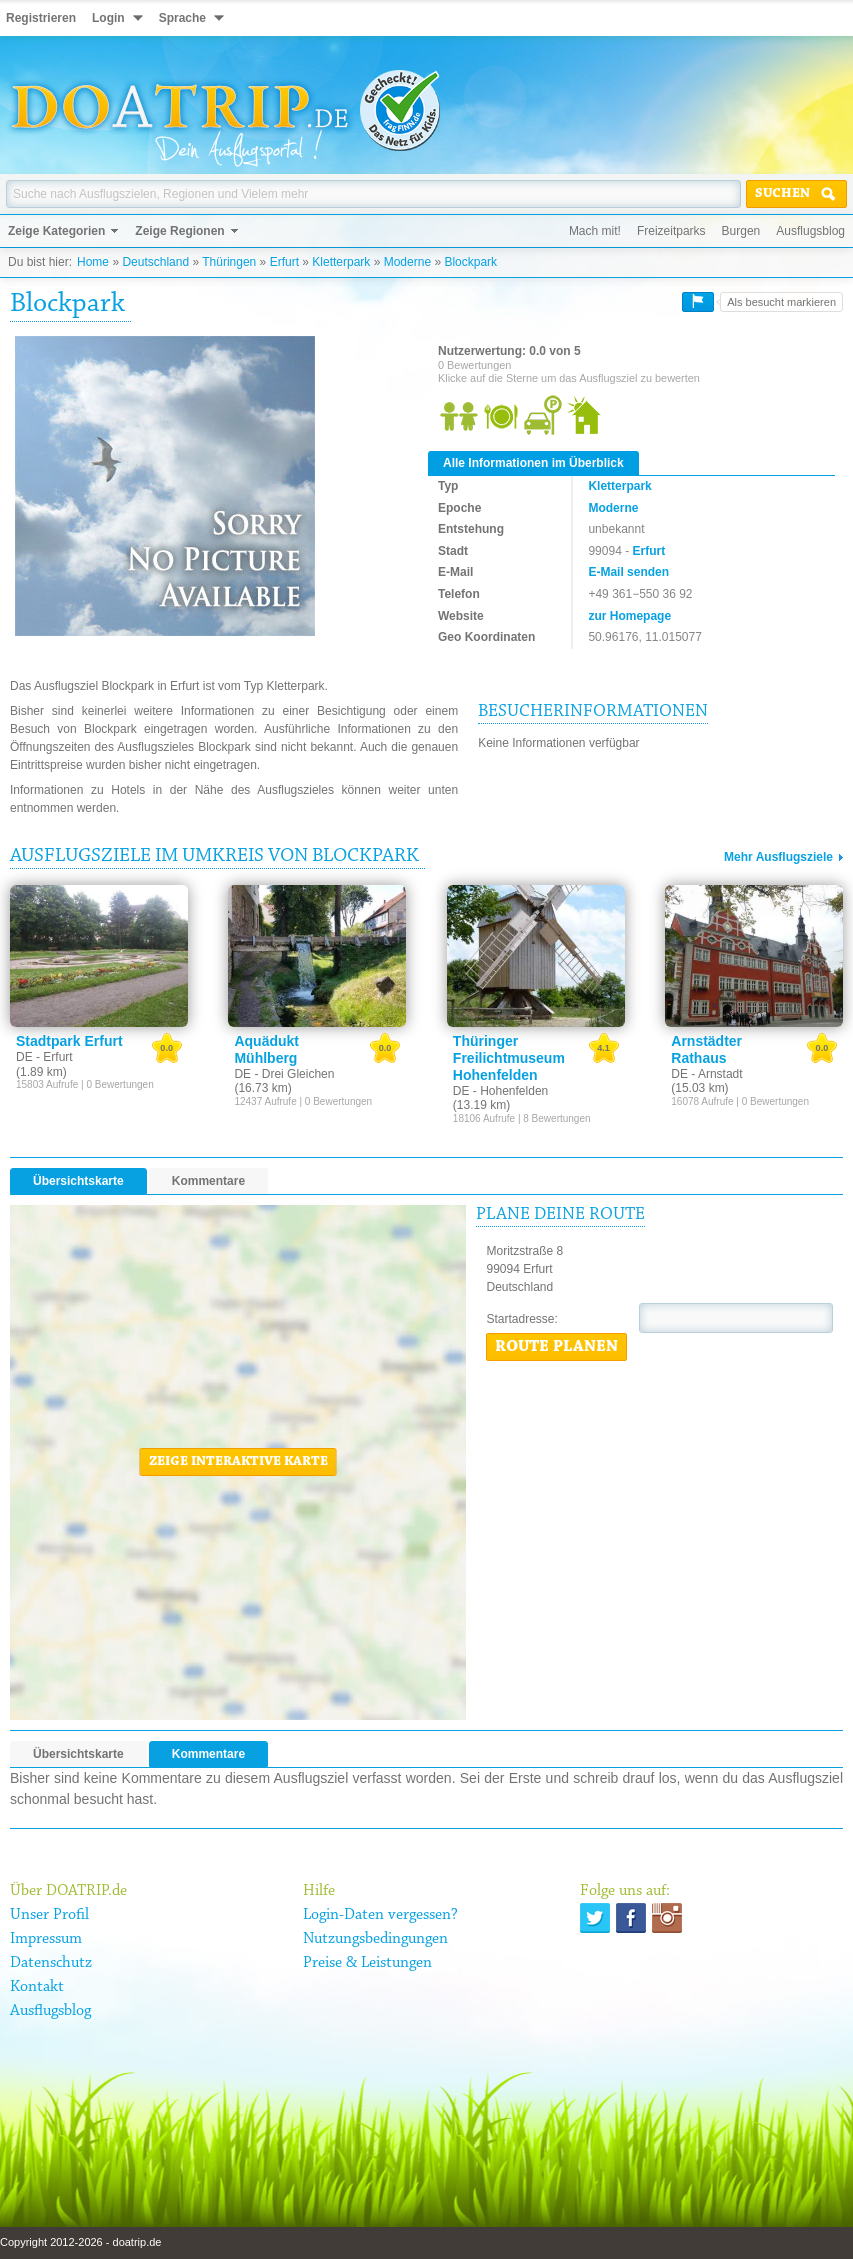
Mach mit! (595, 231)
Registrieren (41, 18)
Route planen (556, 1347)
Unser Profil (49, 1915)
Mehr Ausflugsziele (778, 857)
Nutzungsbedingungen (375, 1939)
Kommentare (208, 1181)
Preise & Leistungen (367, 1963)
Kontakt (37, 1987)
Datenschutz (51, 1963)
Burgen (741, 231)
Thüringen (229, 262)
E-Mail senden (628, 572)
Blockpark (470, 262)
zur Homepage (629, 616)
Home (93, 262)
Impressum (46, 1939)
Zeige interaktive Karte (238, 1462)
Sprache (182, 18)
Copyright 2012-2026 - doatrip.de (80, 2242)
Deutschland (155, 262)
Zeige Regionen (179, 231)
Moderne (407, 262)
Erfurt (284, 262)
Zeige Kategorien (56, 231)
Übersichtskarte (78, 1181)
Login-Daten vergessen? (380, 1915)
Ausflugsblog (810, 231)
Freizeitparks (671, 231)
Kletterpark (341, 262)
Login (108, 18)
